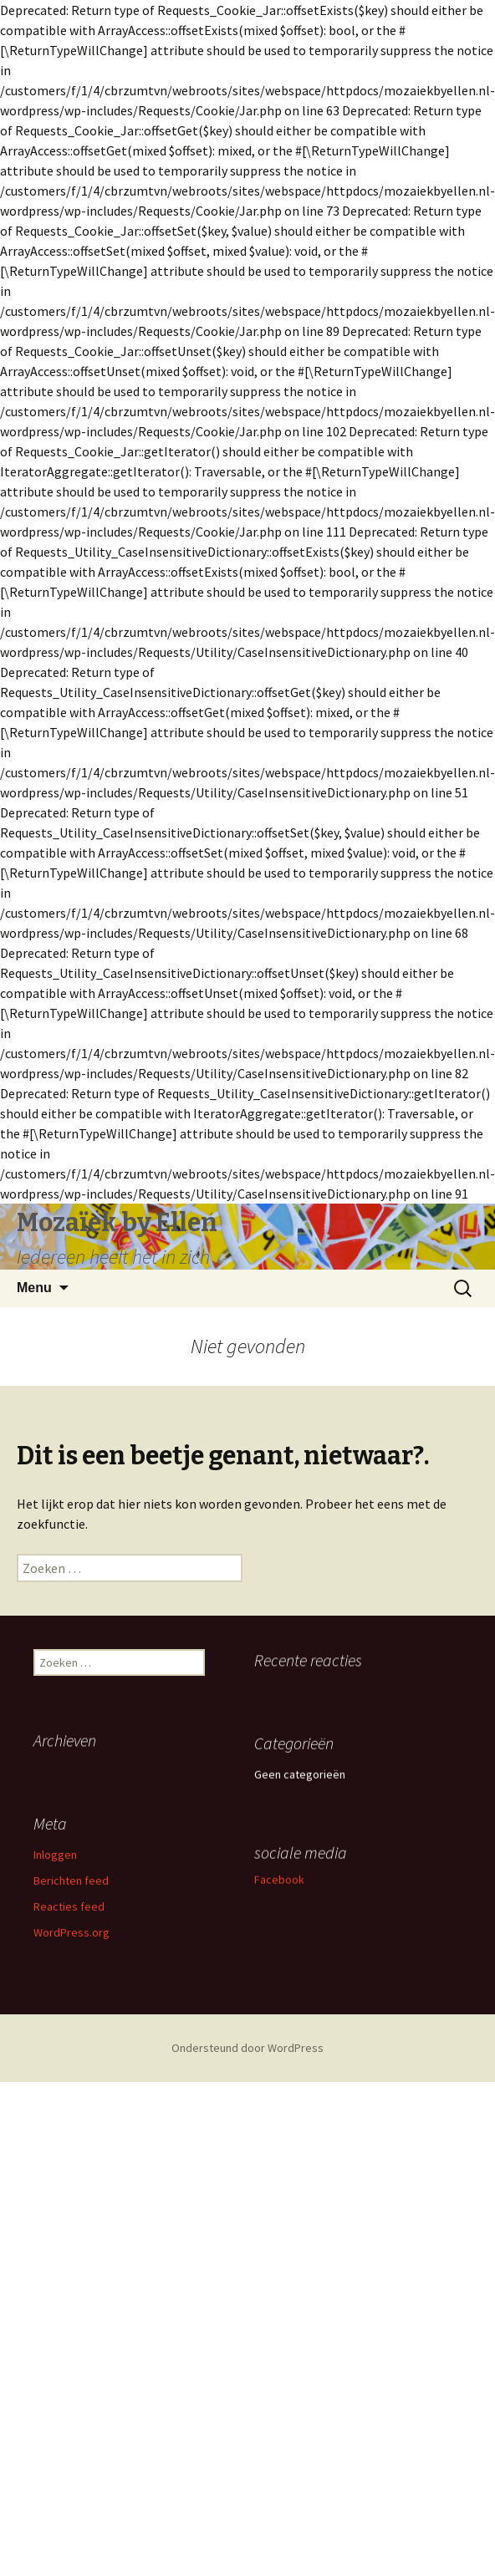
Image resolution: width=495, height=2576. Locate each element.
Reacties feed (69, 1935)
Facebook (245, 1933)
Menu (34, 1287)
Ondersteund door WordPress (247, 2047)
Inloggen (55, 1883)
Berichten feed (71, 1909)
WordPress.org (71, 1961)
